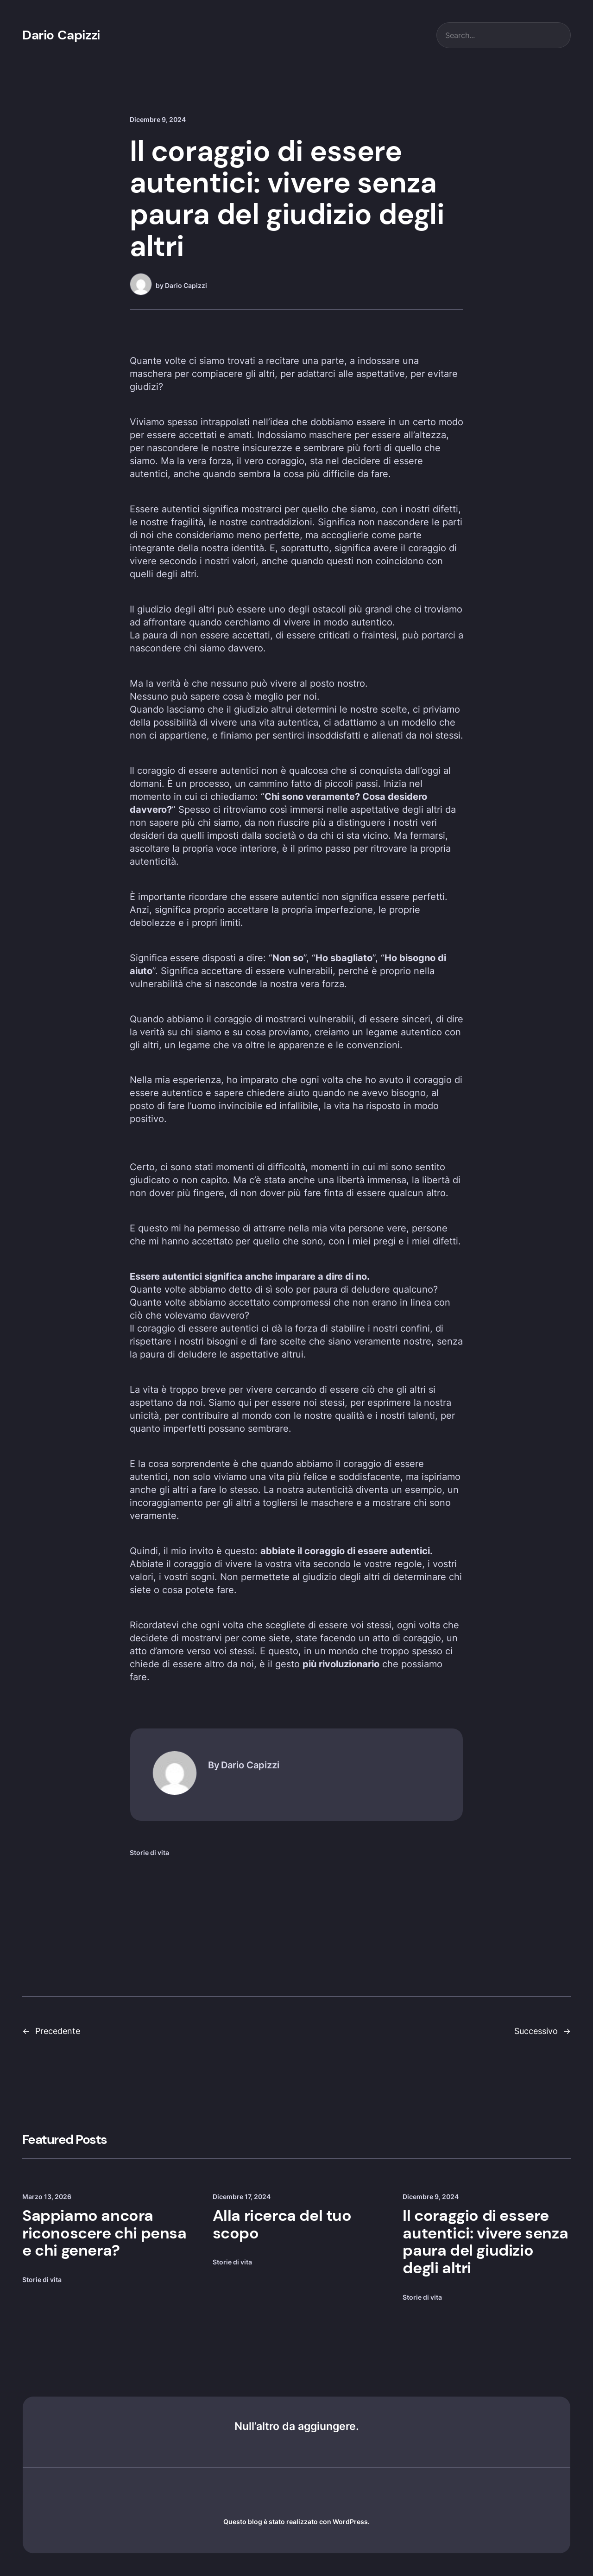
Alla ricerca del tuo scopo (282, 2224)
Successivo (536, 2031)
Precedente (57, 2031)
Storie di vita (149, 1852)
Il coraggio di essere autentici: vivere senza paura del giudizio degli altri (485, 2242)
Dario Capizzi (61, 35)
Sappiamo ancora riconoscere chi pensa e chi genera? (104, 2233)
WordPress (350, 2521)
